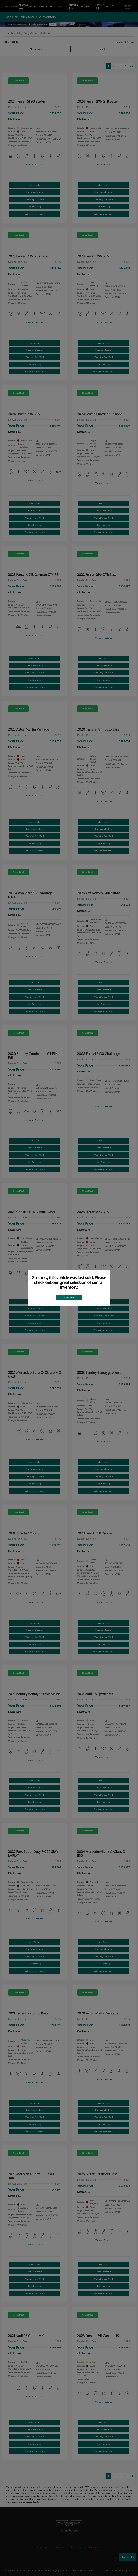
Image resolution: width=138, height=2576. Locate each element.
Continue (69, 1297)
